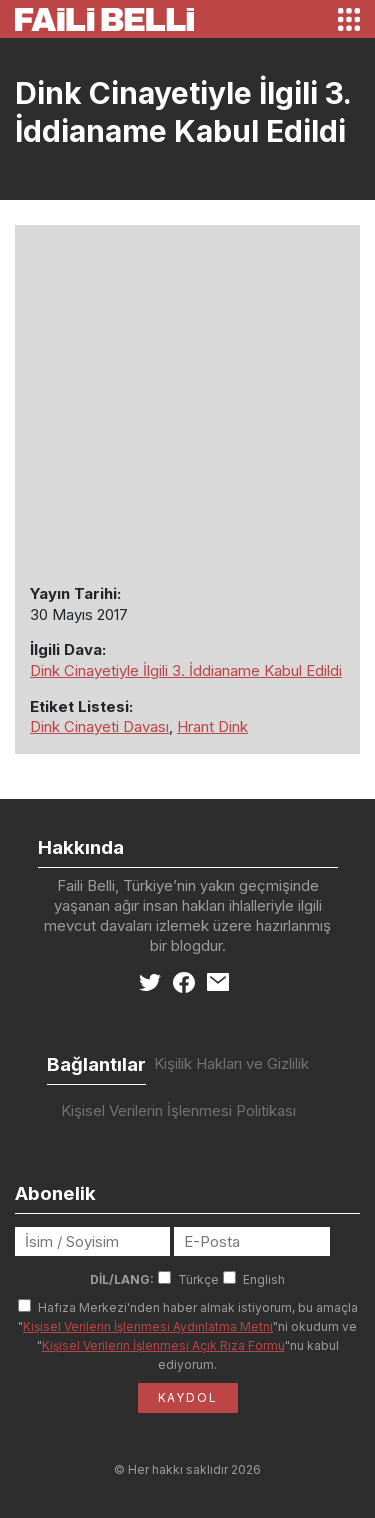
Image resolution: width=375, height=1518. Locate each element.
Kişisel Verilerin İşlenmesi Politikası (178, 1110)
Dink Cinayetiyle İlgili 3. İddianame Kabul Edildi (186, 670)
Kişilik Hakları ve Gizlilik (231, 1063)
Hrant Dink (212, 726)
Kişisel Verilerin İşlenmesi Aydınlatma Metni (148, 1326)
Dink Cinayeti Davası (99, 726)
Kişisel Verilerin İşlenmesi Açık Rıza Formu (163, 1345)
